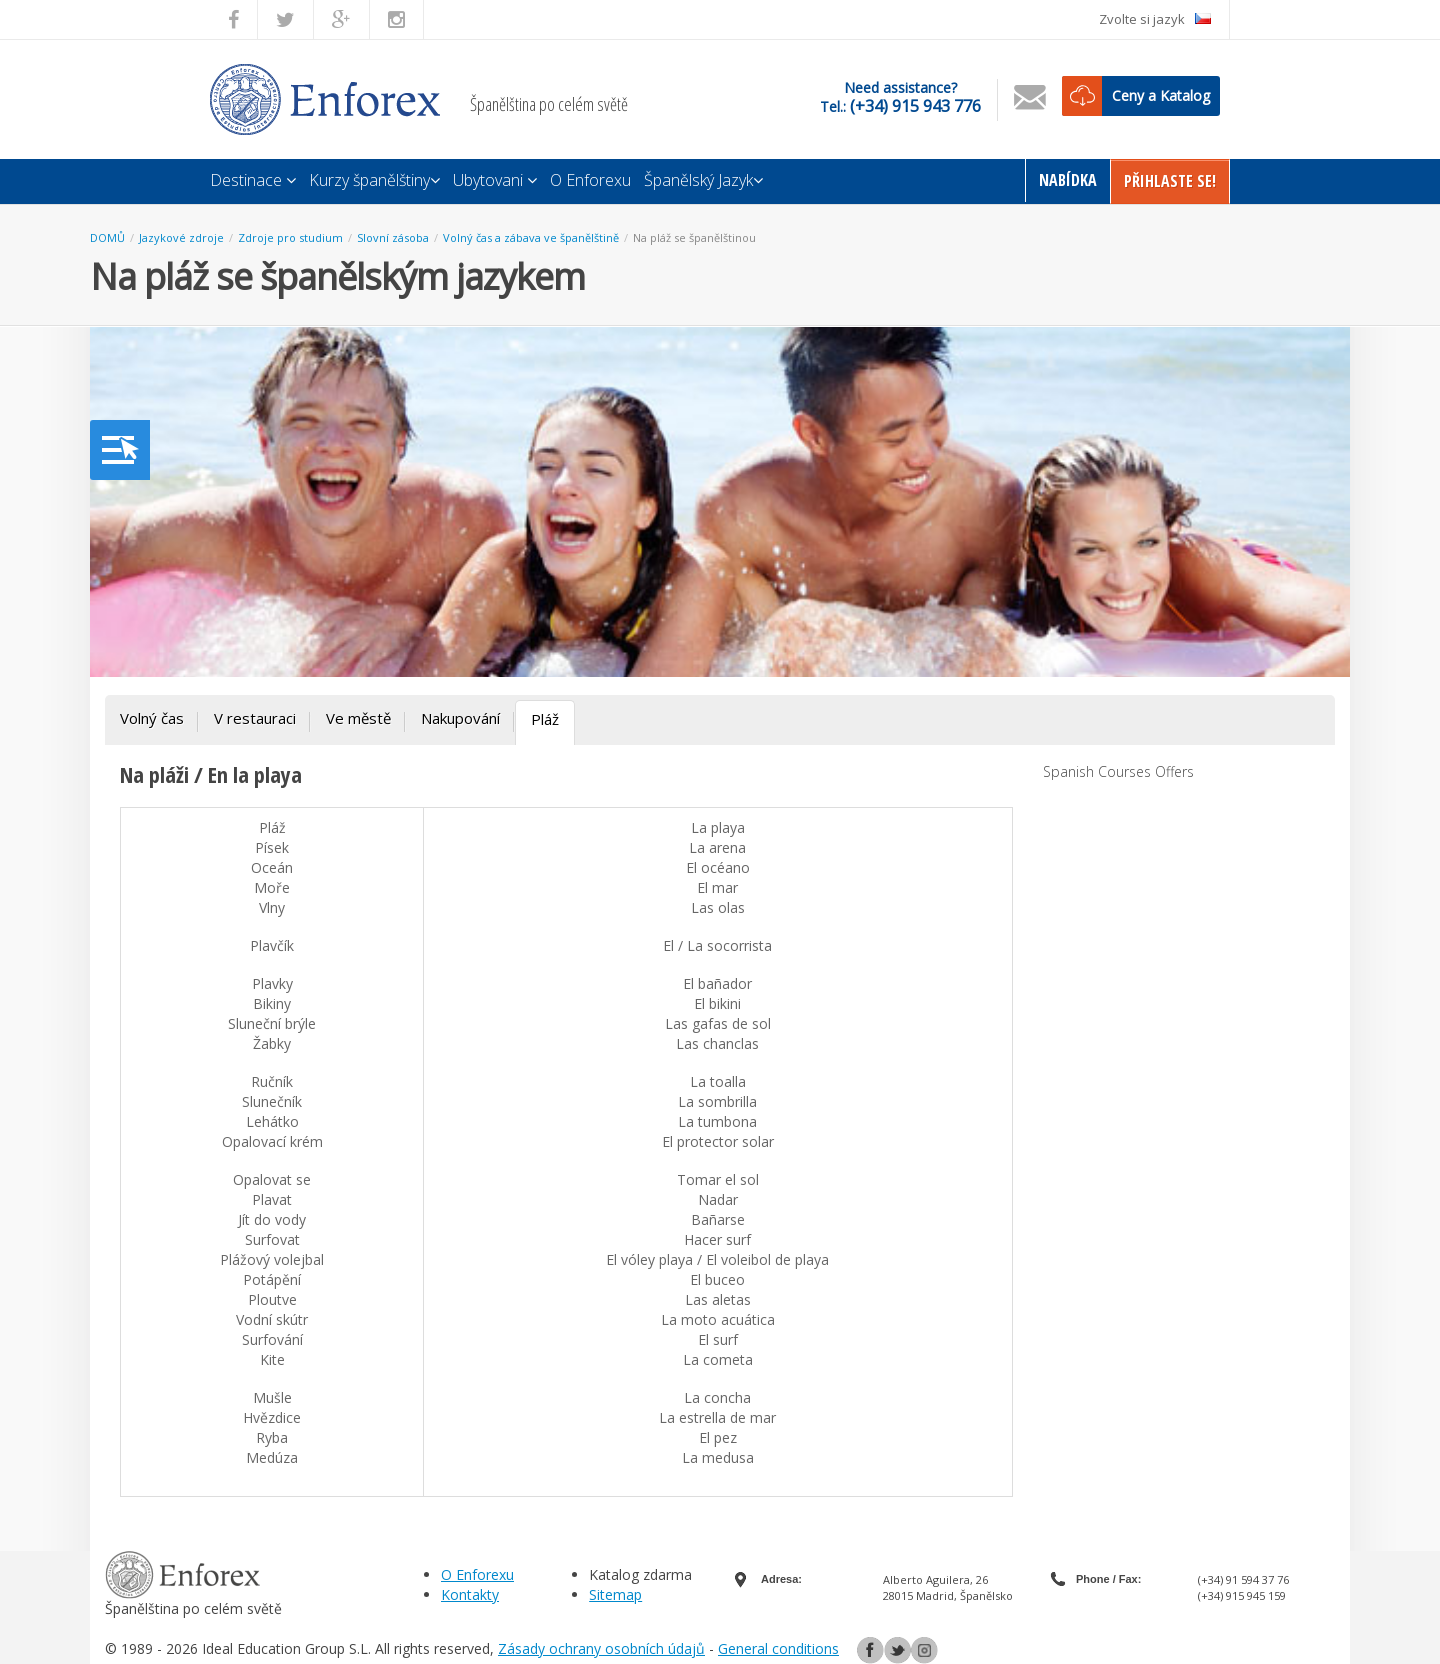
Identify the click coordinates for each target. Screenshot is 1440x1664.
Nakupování (460, 718)
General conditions (778, 1648)
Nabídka (1068, 180)
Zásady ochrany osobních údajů (601, 1648)
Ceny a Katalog (1161, 95)
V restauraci (255, 718)
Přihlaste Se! (1170, 181)
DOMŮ (107, 237)
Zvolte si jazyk (1155, 19)
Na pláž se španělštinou (694, 237)
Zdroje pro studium (290, 237)
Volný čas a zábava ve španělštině (531, 237)
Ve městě (358, 718)
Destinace (253, 180)
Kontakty (470, 1594)
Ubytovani (495, 180)
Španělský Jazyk (703, 180)
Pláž (545, 719)
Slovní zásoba (393, 237)
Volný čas (152, 718)
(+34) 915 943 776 (915, 106)
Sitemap (615, 1594)
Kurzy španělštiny (374, 180)
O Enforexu (590, 180)
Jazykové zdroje (181, 237)
